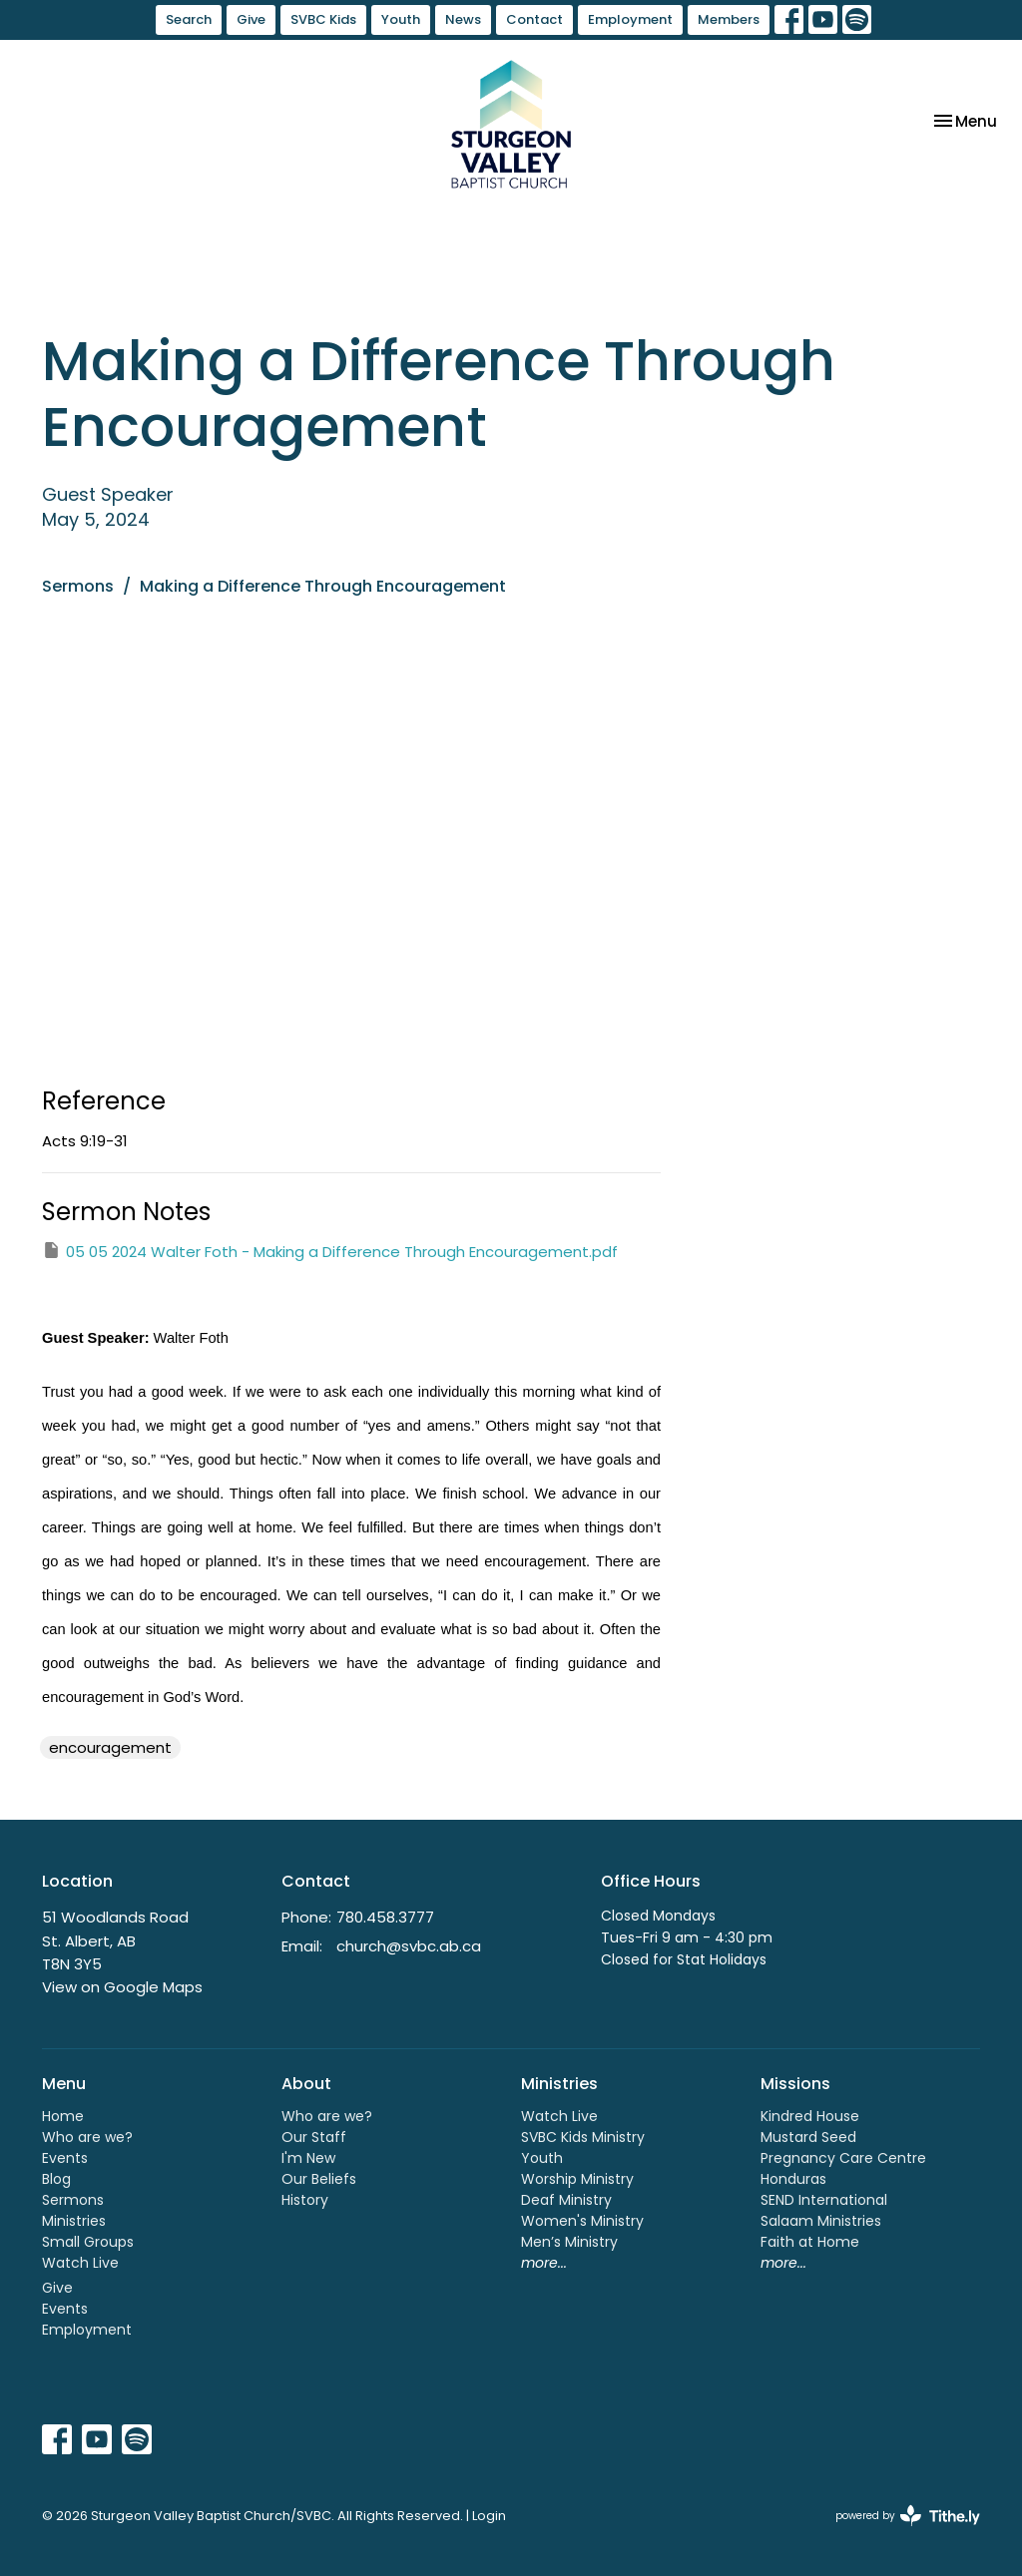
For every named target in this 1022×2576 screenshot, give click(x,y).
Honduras (793, 2179)
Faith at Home (810, 2242)
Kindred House (810, 2116)
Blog (56, 2179)
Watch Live (80, 2263)
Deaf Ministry (566, 2200)
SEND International (824, 2200)
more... (544, 2263)
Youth (400, 19)
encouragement (110, 1747)
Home (63, 2116)
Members (729, 19)
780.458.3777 (385, 1917)
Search (189, 19)
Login (489, 2515)
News (463, 19)
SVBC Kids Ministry (583, 2137)
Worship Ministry (577, 2179)
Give (251, 19)
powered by (907, 2515)
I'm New (308, 2158)
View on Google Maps (122, 1986)
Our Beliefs (318, 2179)
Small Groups (88, 2242)
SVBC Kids (323, 19)
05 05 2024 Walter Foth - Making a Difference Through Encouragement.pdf (330, 1251)
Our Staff (313, 2137)
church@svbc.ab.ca (408, 1945)
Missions (795, 2083)
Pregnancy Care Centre (843, 2158)
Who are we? (87, 2137)
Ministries (74, 2221)
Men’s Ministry (569, 2242)
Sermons (78, 586)
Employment (630, 19)
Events (65, 2158)
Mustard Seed (808, 2137)
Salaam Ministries (821, 2221)
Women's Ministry (582, 2221)
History (304, 2200)
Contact (534, 19)
